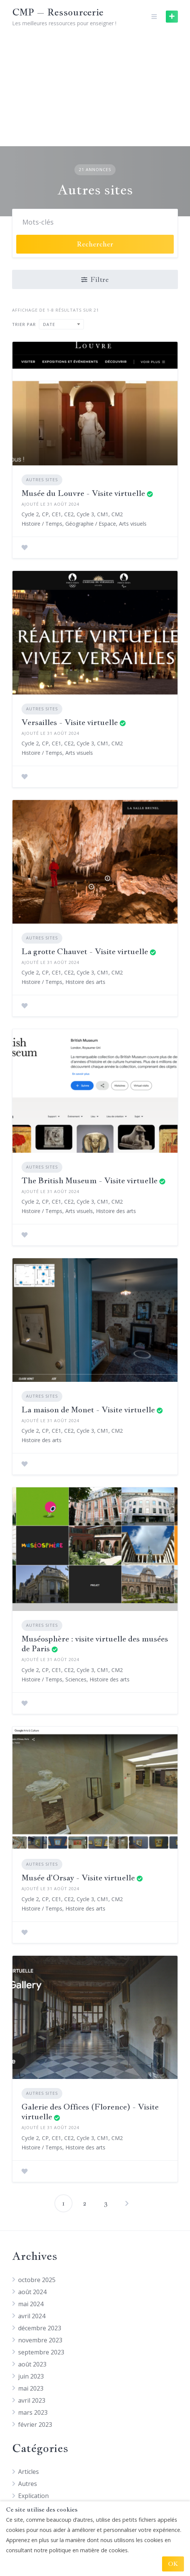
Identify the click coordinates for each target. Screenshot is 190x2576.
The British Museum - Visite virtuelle (90, 1180)
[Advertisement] (95, 89)
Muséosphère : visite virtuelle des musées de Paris (95, 1644)
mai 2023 (30, 2388)
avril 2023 (31, 2400)
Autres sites (42, 479)
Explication (33, 2496)
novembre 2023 (40, 2340)
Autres (27, 2484)
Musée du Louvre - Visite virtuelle (83, 493)
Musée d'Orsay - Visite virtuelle (78, 1877)
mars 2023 (33, 2412)
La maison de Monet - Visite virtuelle (88, 1409)
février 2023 (35, 2424)
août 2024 (32, 2292)
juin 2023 (31, 2376)
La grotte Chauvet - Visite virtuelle (85, 951)
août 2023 (32, 2364)
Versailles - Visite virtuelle (70, 722)
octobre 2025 (37, 2280)
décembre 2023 (39, 2328)
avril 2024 (31, 2316)
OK (173, 2564)
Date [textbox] (49, 324)
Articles (28, 2471)
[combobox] (61, 324)
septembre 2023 (41, 2352)
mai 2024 (30, 2304)
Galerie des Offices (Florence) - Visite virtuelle (90, 2112)
